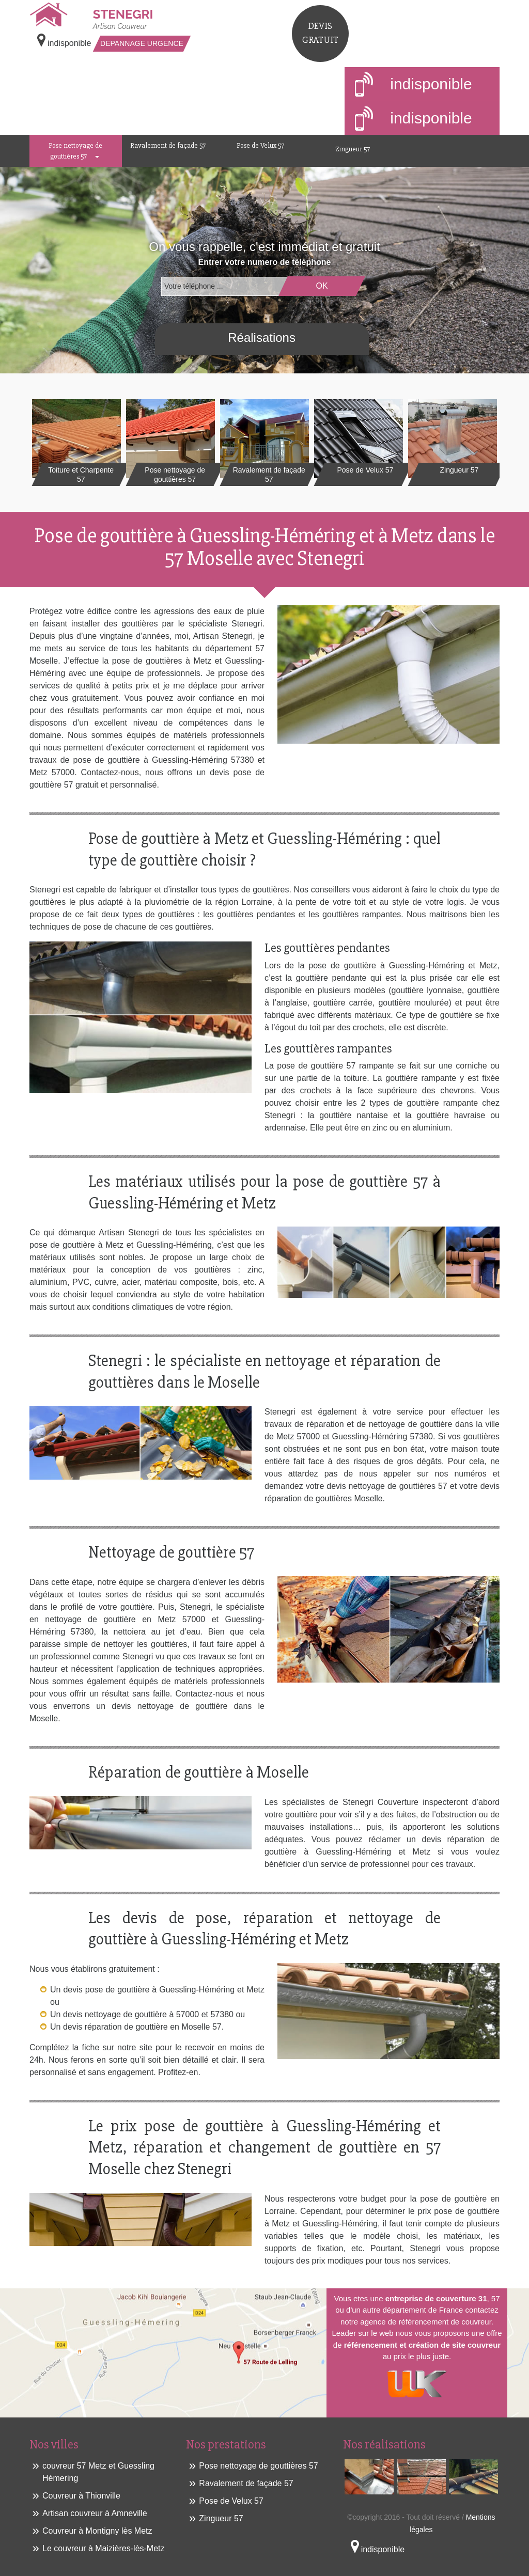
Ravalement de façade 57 (168, 145)
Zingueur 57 (352, 149)
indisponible (413, 85)
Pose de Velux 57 (260, 145)
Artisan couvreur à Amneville (94, 2513)
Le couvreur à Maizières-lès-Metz (103, 2548)
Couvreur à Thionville (81, 2495)
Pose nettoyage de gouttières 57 (75, 151)
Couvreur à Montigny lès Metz (97, 2530)
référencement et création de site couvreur (422, 2345)
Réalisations (261, 337)
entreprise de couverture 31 (436, 2298)
